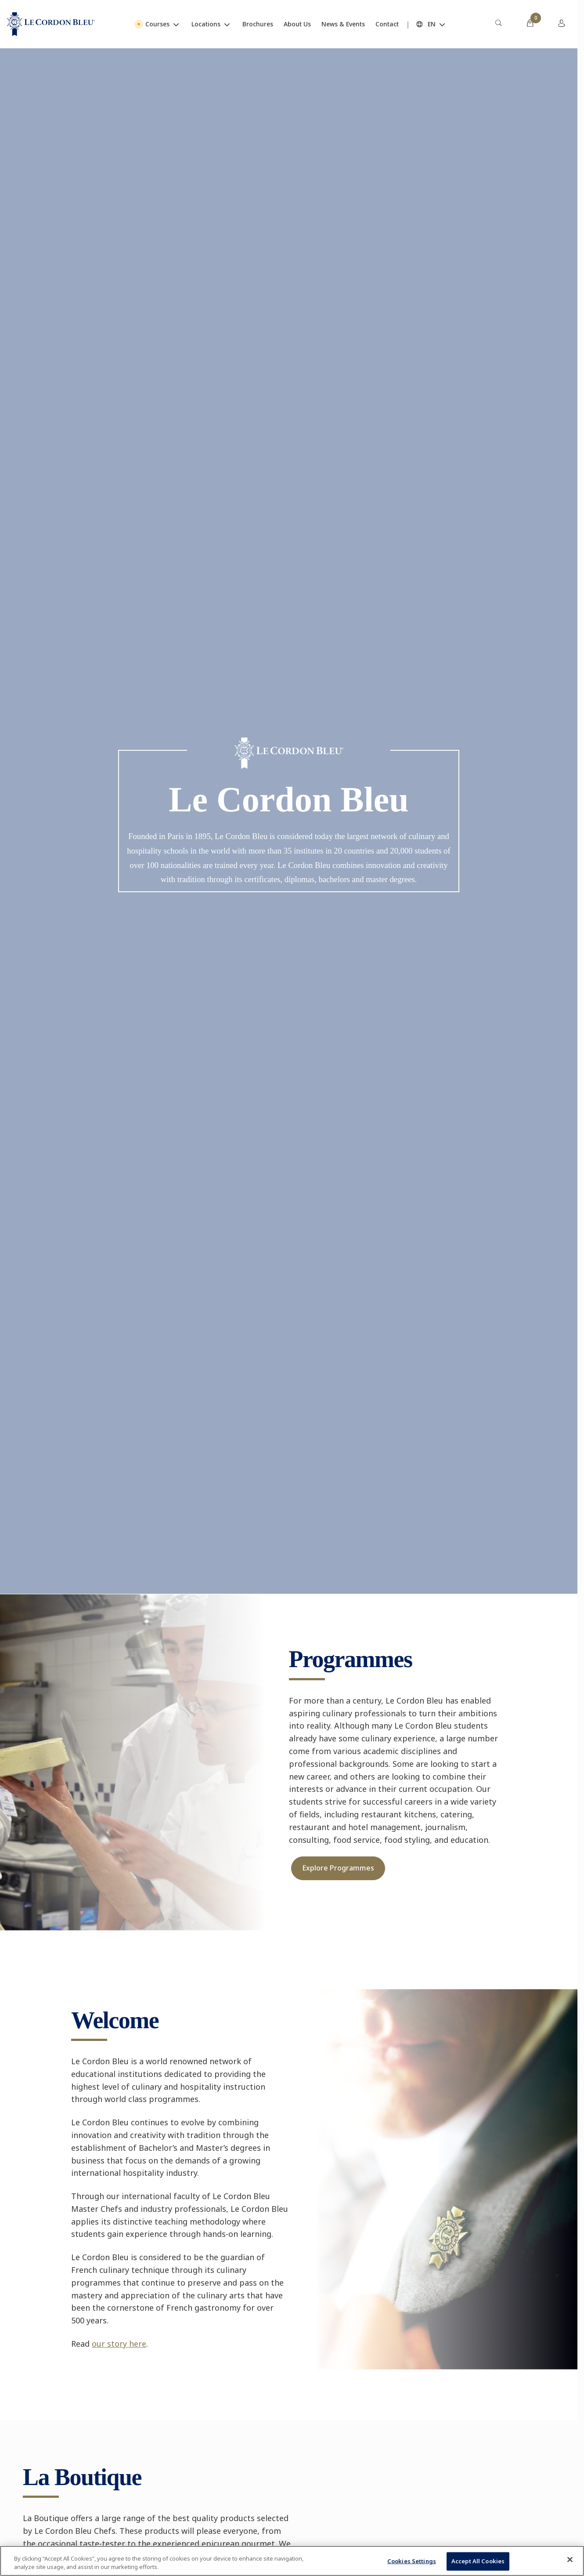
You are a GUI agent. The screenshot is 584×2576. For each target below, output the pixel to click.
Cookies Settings (411, 2561)
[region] (292, 2561)
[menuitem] (498, 24)
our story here (119, 2343)
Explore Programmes (338, 1868)
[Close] (570, 2559)
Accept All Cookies (478, 2561)
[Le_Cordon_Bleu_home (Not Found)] (51, 24)
